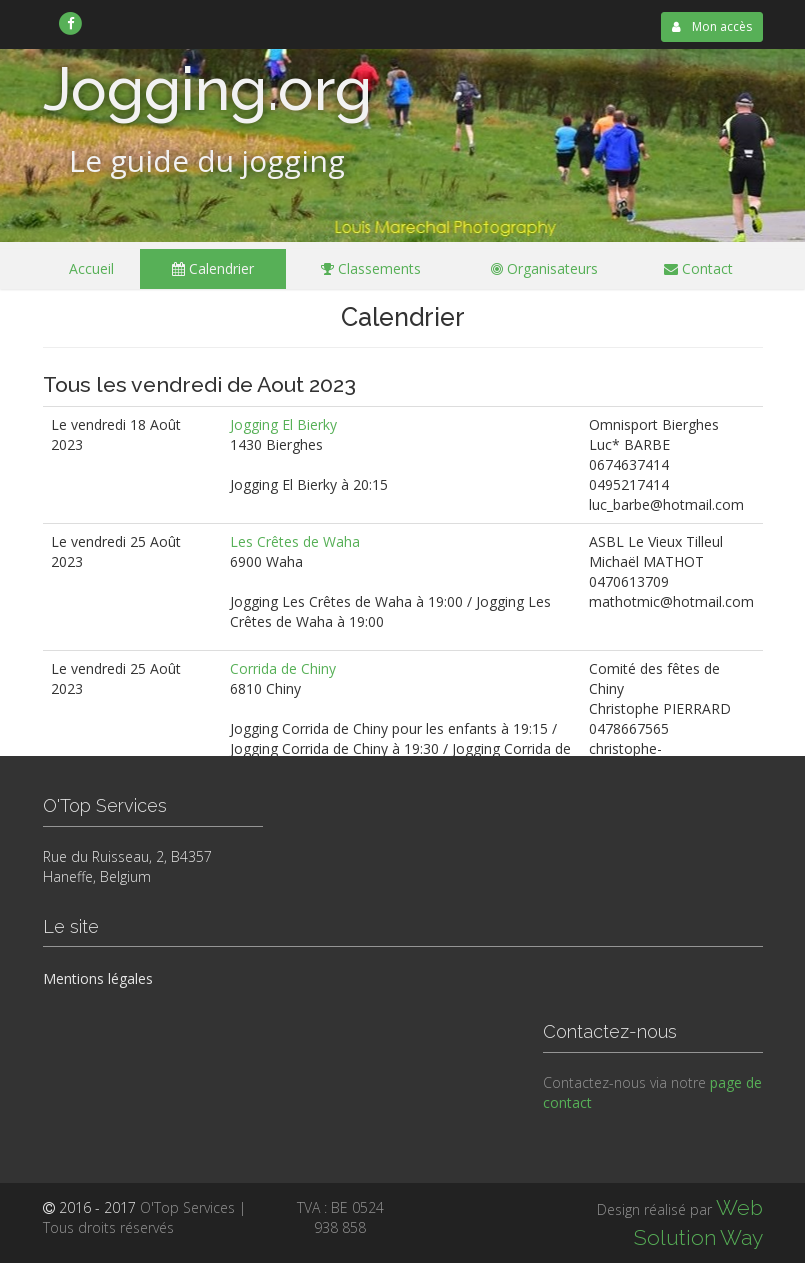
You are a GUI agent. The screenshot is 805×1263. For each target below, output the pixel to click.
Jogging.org (207, 89)
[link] (71, 23)
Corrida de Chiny (283, 668)
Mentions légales (98, 978)
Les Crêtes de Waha (295, 541)
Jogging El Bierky (283, 424)
